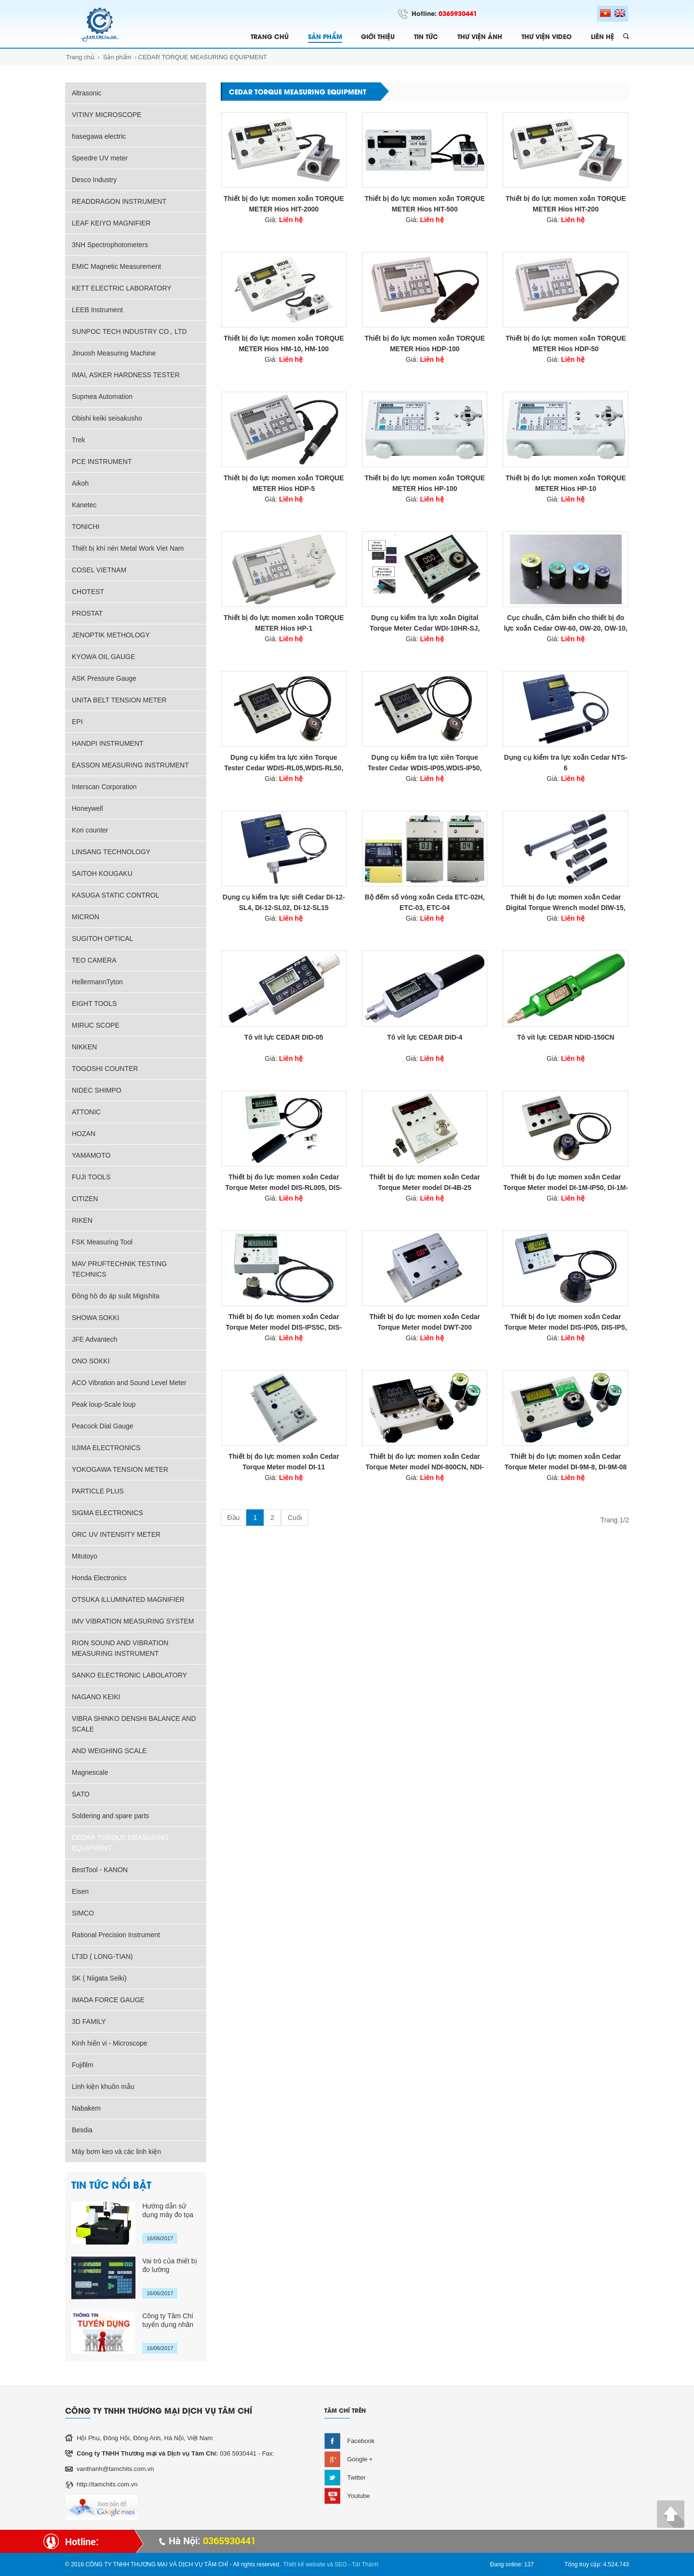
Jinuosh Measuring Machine (114, 353)
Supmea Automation (102, 396)
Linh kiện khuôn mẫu (103, 2086)
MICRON (85, 917)
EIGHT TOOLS (94, 1003)
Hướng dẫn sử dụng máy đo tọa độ (167, 2210)
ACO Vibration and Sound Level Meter (129, 1383)
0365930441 (458, 12)
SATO (81, 1794)
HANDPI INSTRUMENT (108, 743)
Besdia (82, 2130)
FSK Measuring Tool (102, 1242)
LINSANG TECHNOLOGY (111, 852)
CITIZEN (85, 1198)
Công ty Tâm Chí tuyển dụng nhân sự (167, 2320)
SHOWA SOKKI (95, 1317)
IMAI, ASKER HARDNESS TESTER (126, 375)
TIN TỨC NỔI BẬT (111, 2184)
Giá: (284, 220)
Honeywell (87, 808)
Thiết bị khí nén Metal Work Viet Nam (128, 548)
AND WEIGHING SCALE (109, 1751)
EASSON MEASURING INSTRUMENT (130, 765)
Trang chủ (80, 57)
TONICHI (85, 526)
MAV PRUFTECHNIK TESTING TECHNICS (119, 1269)
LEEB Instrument (97, 310)
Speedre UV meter (100, 158)
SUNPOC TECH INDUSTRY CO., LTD (129, 331)
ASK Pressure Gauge (104, 678)
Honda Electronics (99, 1578)
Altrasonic (86, 93)
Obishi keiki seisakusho (107, 418)
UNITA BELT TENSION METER (119, 700)
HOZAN (83, 1133)
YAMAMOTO (91, 1155)
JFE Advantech (94, 1339)
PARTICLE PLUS (98, 1491)
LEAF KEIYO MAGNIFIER (111, 223)
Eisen (80, 1891)
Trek (78, 440)
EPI (77, 722)
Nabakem (86, 2108)
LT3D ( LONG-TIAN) (102, 1956)
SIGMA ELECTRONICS (107, 1513)
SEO (340, 2564)
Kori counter (90, 830)
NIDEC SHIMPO (96, 1090)
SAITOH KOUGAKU (102, 873)
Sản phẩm (117, 57)
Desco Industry (94, 180)
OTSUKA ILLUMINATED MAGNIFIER (128, 1599)
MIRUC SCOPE (96, 1025)
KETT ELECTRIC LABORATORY (122, 288)
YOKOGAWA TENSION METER (120, 1469)
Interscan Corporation (104, 787)
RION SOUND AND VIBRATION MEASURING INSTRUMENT (120, 1648)
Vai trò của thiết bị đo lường (169, 2265)
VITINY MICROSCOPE (106, 115)
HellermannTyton (97, 982)
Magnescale (90, 1772)
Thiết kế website (304, 2564)
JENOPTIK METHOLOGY (111, 635)
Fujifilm (82, 2065)
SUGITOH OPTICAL (102, 938)
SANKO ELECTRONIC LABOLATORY (129, 1675)
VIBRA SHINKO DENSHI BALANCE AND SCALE (134, 1724)
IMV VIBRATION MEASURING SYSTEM (133, 1621)
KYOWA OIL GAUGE (103, 657)
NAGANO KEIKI (96, 1697)
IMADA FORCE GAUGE (108, 2000)
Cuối (295, 1517)
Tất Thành (365, 2564)
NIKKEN (84, 1047)
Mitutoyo (84, 1556)
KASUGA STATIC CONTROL (116, 895)
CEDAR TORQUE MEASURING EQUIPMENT (202, 57)
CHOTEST (88, 591)
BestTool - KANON (100, 1870)
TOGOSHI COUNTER (105, 1068)
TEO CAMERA (94, 960)
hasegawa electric (99, 136)
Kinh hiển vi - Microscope (109, 2043)
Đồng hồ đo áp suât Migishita (116, 1296)
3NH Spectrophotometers (110, 245)
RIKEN (82, 1220)
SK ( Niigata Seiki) (99, 1978)
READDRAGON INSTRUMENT (119, 201)
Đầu (233, 1517)
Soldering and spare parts (110, 1816)
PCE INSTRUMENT (102, 461)
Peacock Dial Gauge (102, 1426)
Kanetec (84, 505)
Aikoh (80, 483)
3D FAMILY (89, 2021)
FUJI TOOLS (91, 1177)
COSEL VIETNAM (99, 570)
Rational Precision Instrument (116, 1935)
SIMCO (83, 1913)
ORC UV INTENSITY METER (116, 1534)
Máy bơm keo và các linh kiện (116, 2151)
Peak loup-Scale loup (103, 1404)
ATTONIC (86, 1112)
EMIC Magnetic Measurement (116, 266)
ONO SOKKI (91, 1361)
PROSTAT (87, 613)
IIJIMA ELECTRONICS (106, 1448)
